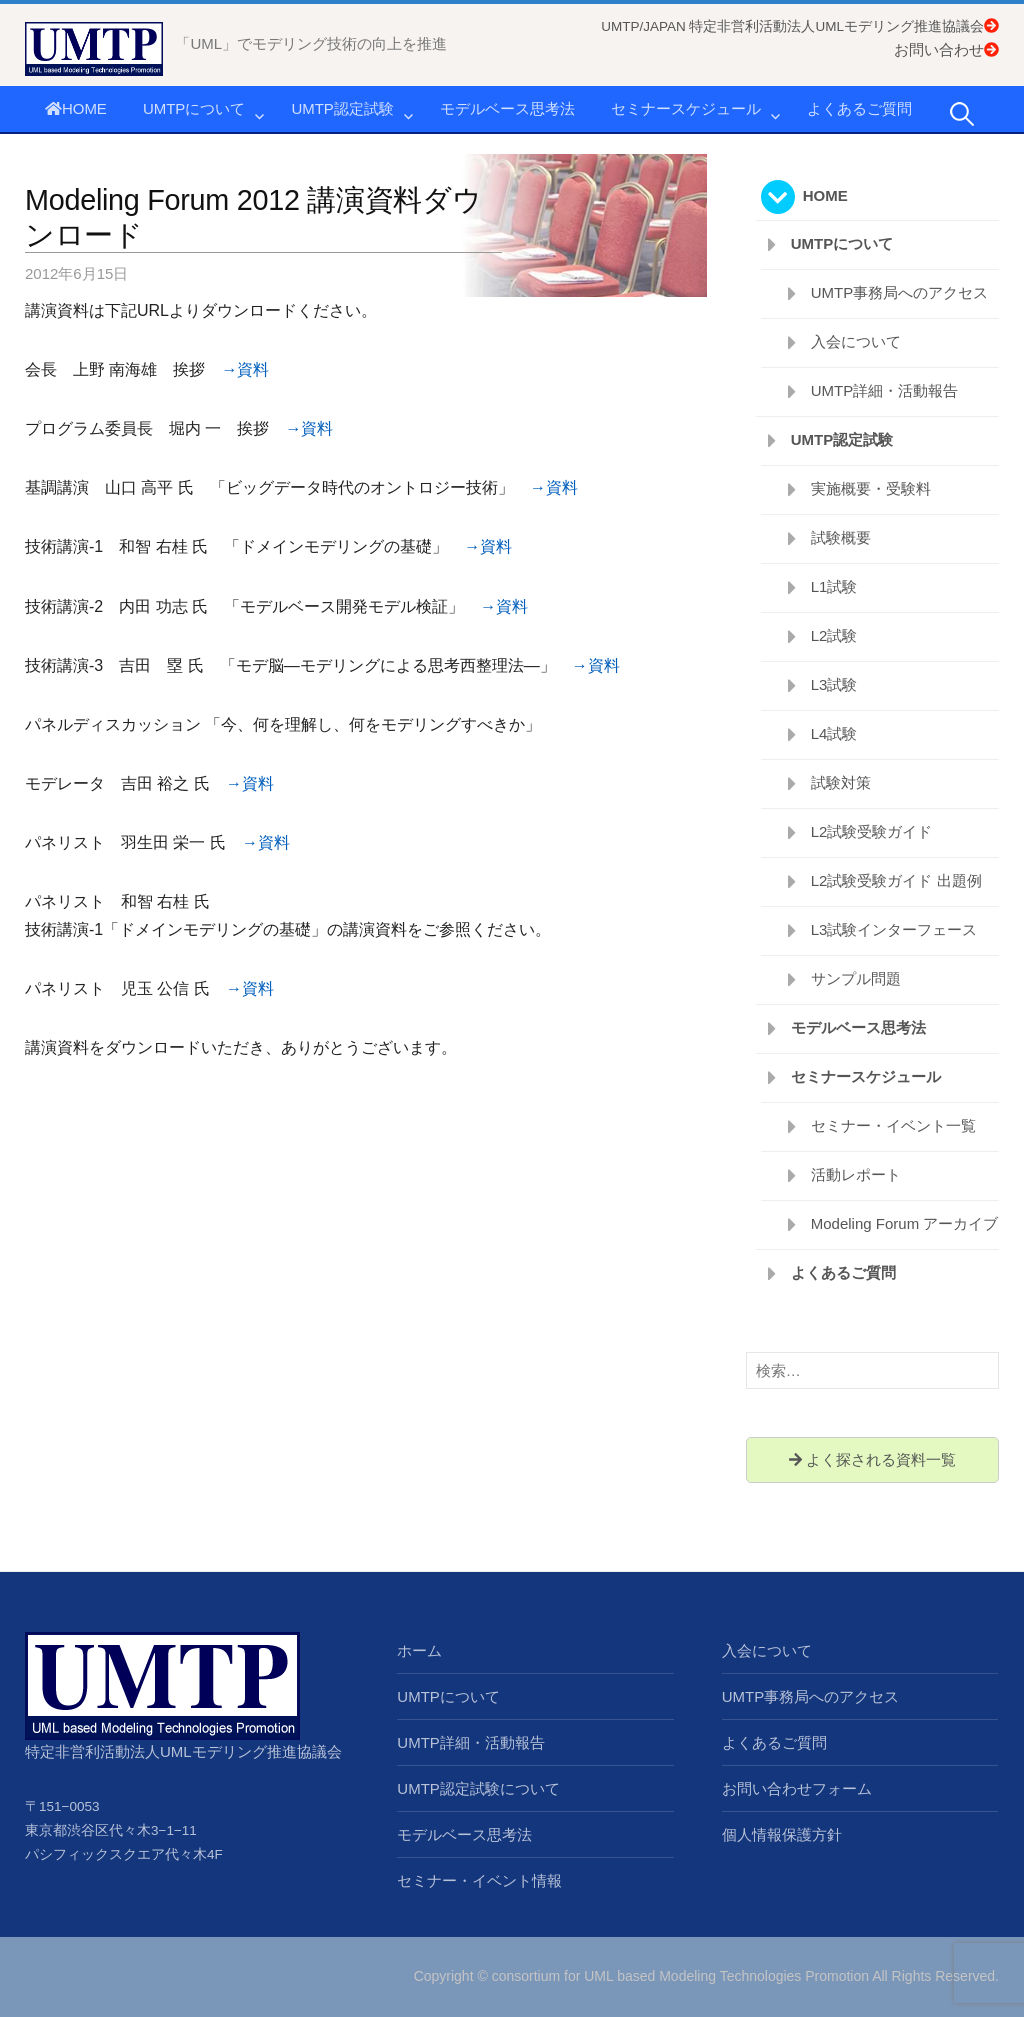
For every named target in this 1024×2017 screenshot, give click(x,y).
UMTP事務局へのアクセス (900, 292)
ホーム (419, 1650)
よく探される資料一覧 (872, 1459)
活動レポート (856, 1174)
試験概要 (841, 537)
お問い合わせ (946, 49)
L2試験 (834, 635)
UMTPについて (194, 108)
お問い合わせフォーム (797, 1788)
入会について (856, 341)
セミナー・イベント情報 (479, 1880)
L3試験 (834, 684)
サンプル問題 (856, 978)
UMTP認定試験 (342, 108)
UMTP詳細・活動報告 (885, 390)
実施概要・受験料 (871, 488)
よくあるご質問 (859, 108)
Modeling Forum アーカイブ (905, 1223)
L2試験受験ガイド (872, 831)
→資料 (245, 369)
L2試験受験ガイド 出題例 (896, 880)
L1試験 (834, 586)
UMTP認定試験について (478, 1788)
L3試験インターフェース (894, 929)
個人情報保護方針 (782, 1834)
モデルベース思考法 (507, 108)
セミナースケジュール (686, 108)
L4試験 (834, 733)
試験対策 (841, 782)
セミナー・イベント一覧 (893, 1125)
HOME (76, 108)
